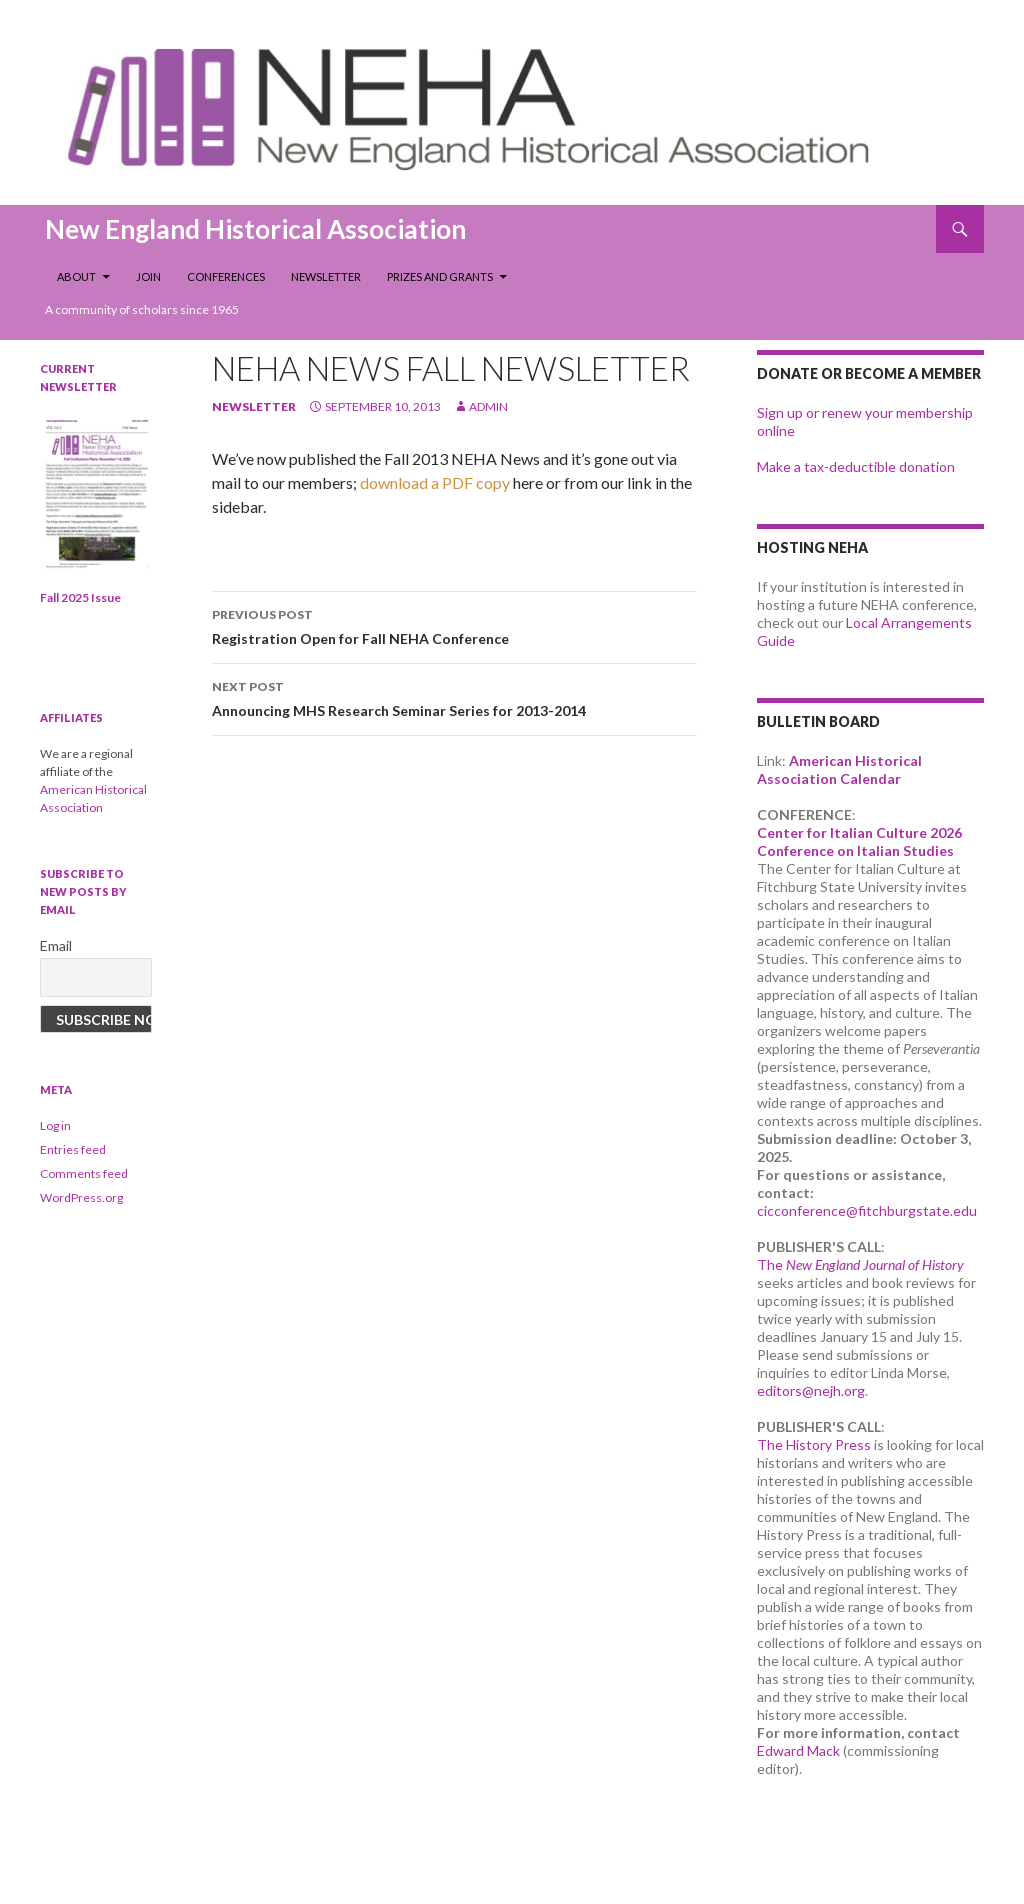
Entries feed (73, 1149)
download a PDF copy (436, 482)
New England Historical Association (255, 229)
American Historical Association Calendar (839, 769)
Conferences (226, 276)
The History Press (814, 1444)
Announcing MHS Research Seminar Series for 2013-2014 (454, 697)
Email (56, 945)
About (76, 276)
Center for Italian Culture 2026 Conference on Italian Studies (859, 841)
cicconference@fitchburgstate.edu (867, 1210)
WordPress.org (81, 1197)
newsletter (254, 406)
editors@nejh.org (811, 1390)
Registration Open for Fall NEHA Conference (454, 625)
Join (148, 276)
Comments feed (84, 1173)
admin (488, 406)
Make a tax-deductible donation (856, 466)
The (860, 1264)
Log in (55, 1125)
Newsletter (326, 276)
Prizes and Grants (440, 276)
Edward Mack (798, 1750)
